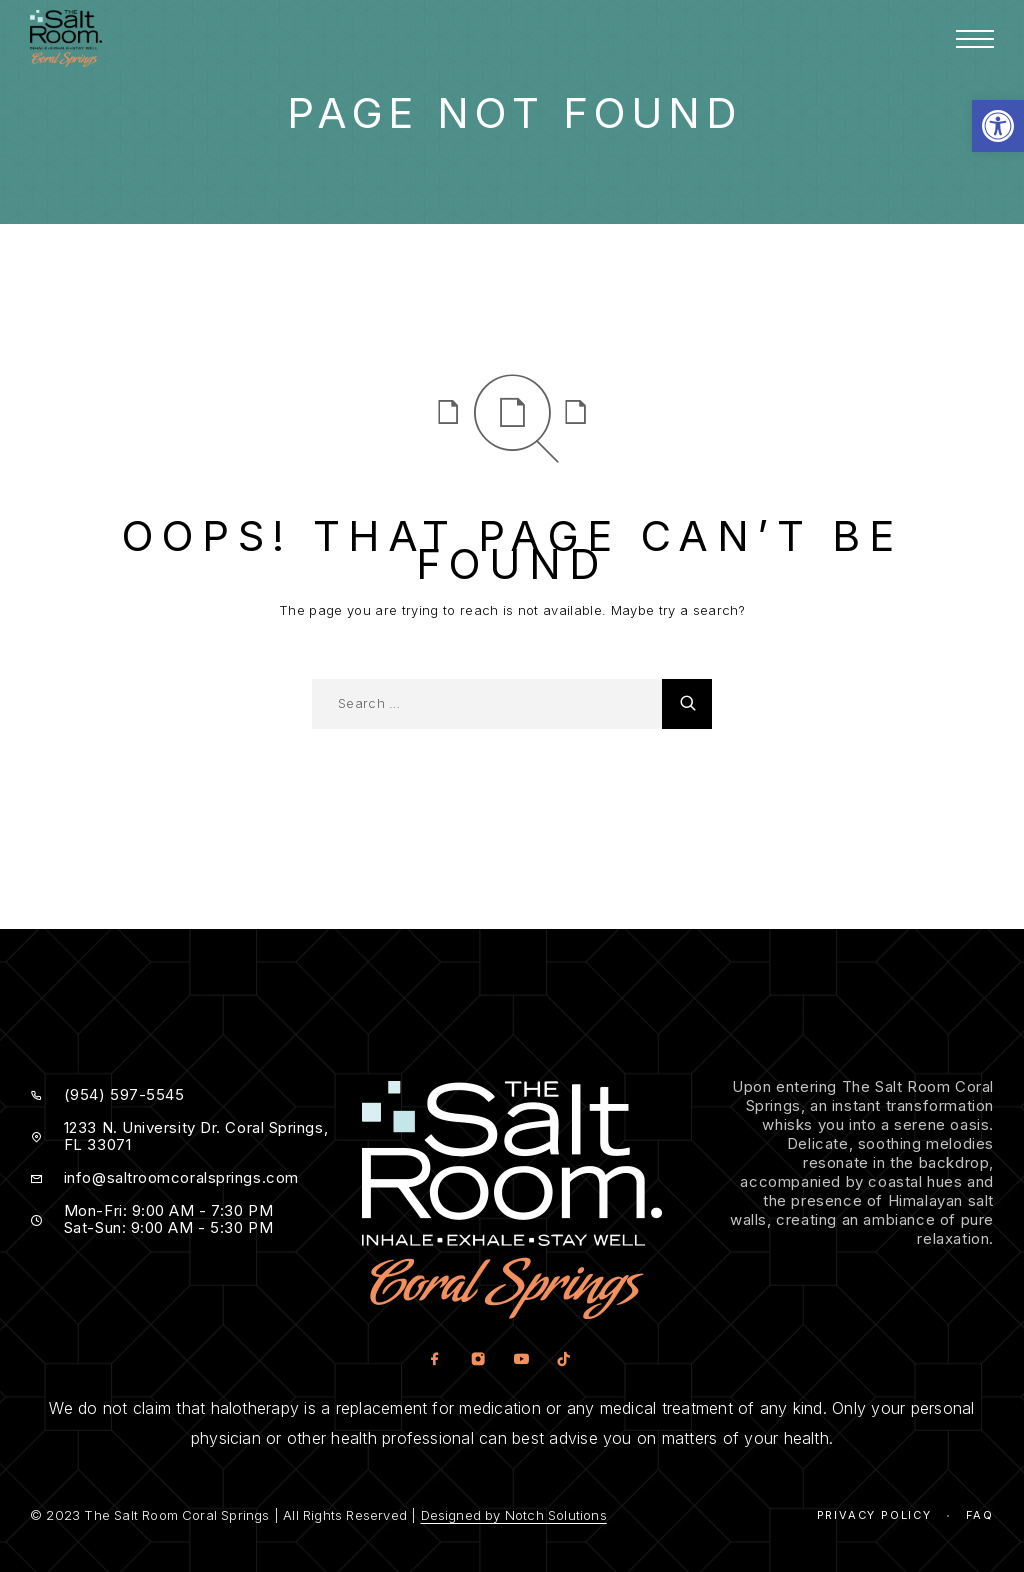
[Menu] (975, 39)
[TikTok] (563, 1360)
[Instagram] (477, 1360)
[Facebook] (434, 1360)
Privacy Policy (874, 1515)
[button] (998, 126)
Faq (980, 1515)
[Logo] (66, 38)
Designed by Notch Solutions (514, 1515)
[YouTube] (520, 1360)
